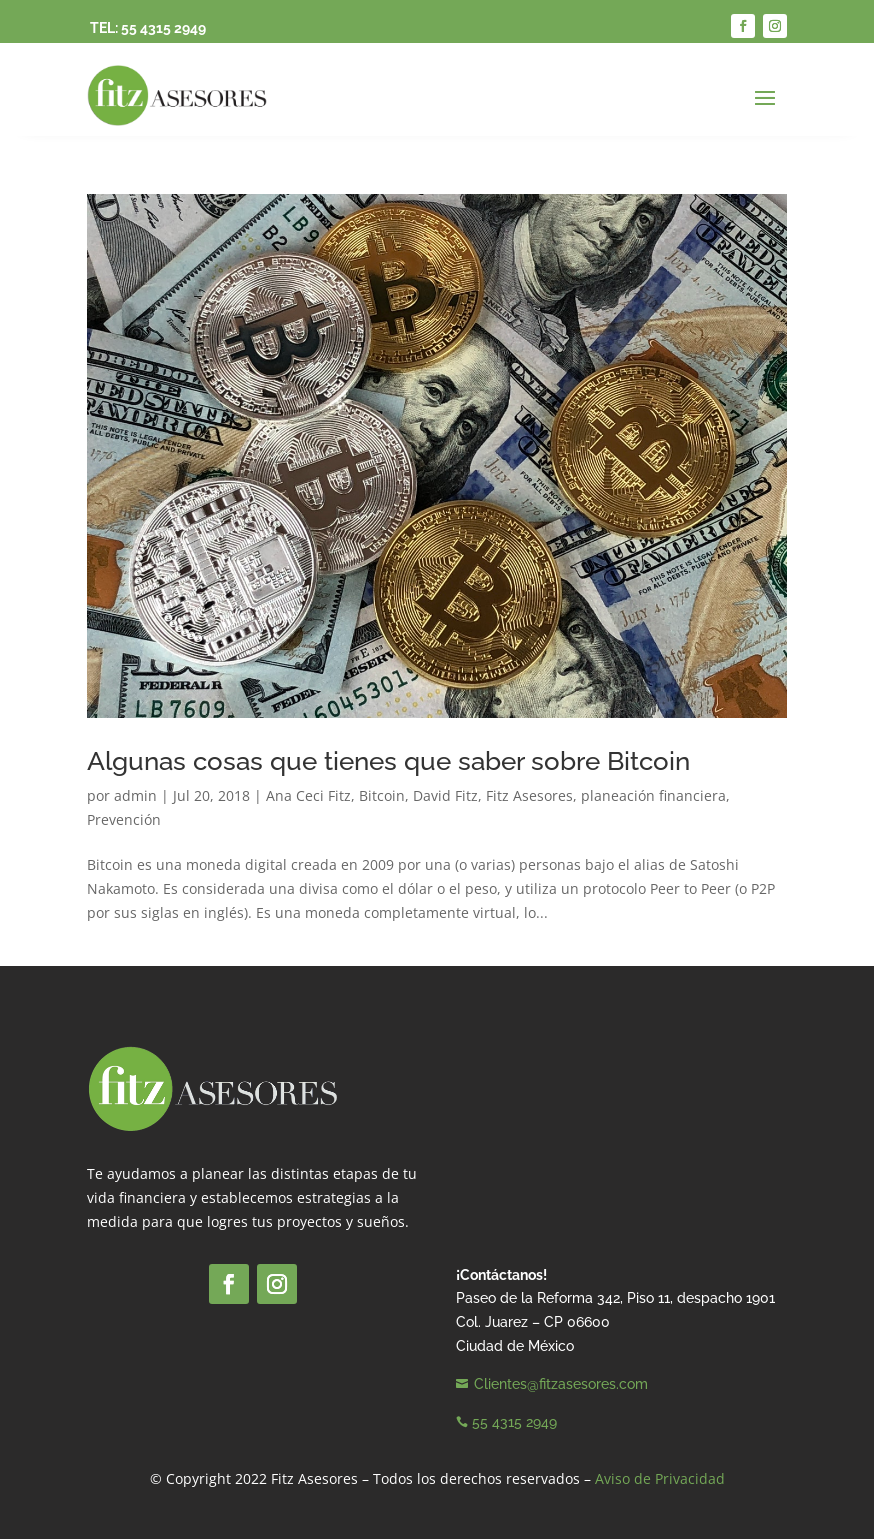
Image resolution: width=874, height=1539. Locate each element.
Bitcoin (382, 795)
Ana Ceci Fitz (308, 795)
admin (135, 795)
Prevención (124, 819)
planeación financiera (653, 795)
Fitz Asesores (529, 795)
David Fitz (445, 795)
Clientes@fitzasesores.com (561, 1384)
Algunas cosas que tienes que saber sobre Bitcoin (388, 761)
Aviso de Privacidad (660, 1478)
